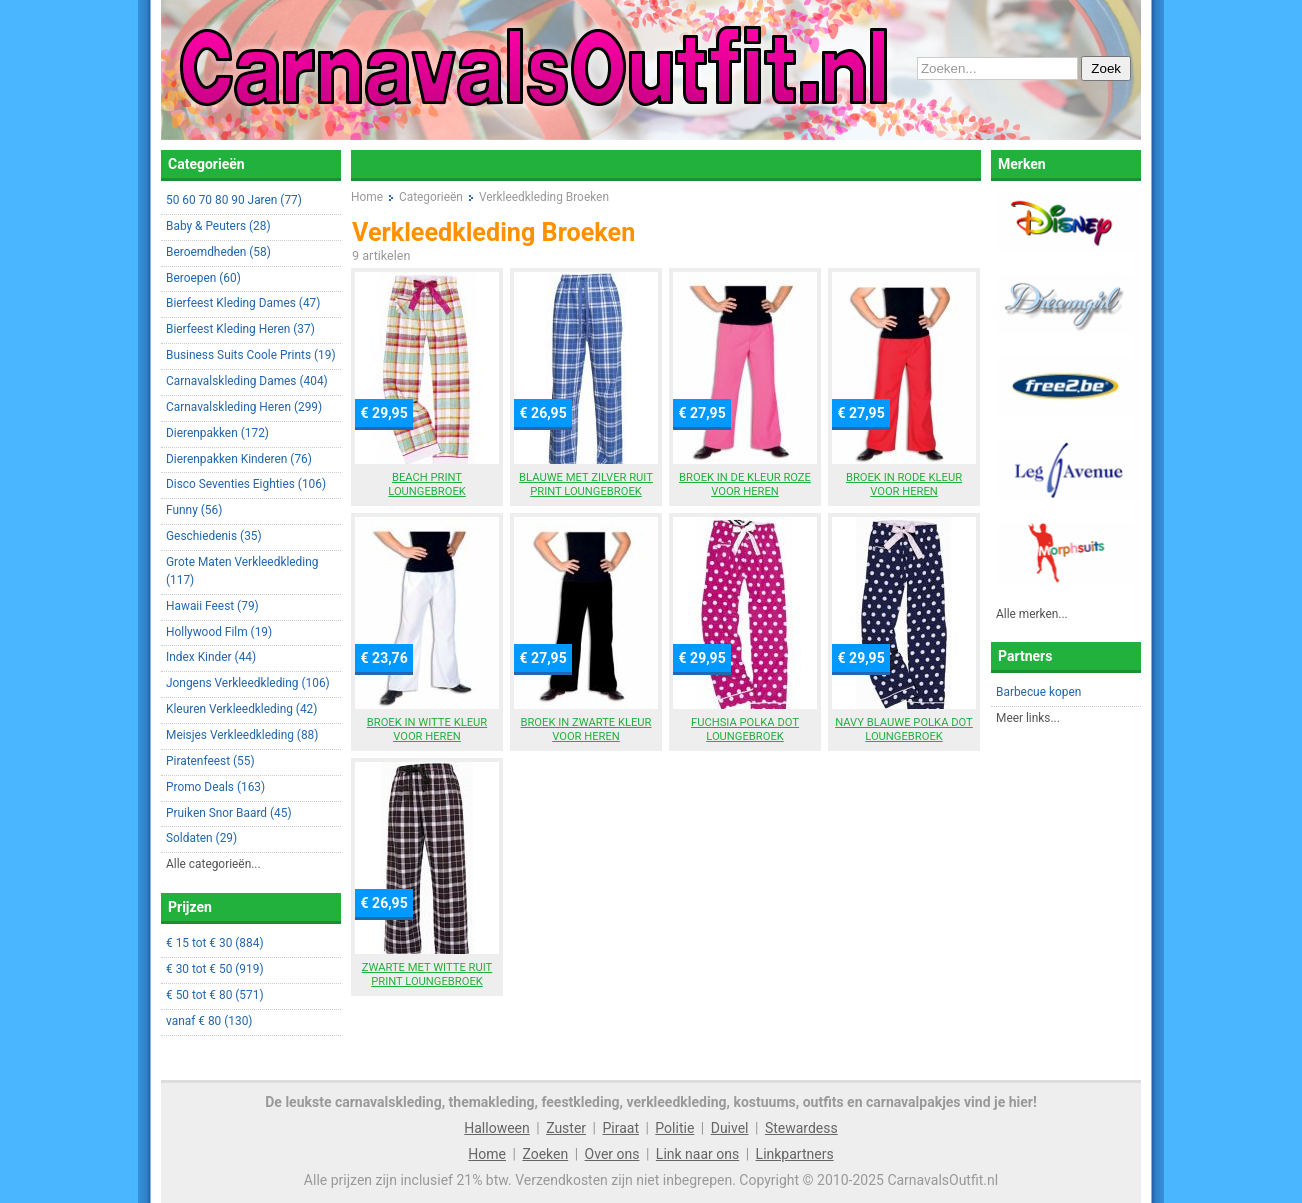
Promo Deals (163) (215, 787)
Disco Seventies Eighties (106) (246, 484)
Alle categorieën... (213, 864)
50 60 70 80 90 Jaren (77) (234, 200)
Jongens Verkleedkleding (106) (248, 683)
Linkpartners (795, 1154)
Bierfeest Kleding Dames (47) (243, 303)
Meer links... (1028, 718)
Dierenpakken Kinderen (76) (239, 459)
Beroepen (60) (203, 278)
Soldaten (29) (201, 838)
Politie (674, 1128)
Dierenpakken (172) (217, 433)
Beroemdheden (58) (218, 252)
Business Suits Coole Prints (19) (251, 355)
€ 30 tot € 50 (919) (215, 969)
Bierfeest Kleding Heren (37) (240, 329)
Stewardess (801, 1128)
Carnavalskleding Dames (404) (247, 381)
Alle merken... (1032, 614)
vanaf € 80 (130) (209, 1021)
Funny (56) (194, 510)
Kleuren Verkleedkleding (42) (241, 709)
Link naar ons (697, 1154)
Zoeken (545, 1154)
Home (487, 1154)
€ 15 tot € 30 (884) (215, 943)
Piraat (620, 1128)
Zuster (566, 1128)
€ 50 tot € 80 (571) (215, 995)
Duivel (730, 1128)
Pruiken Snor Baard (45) (229, 813)
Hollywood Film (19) (219, 632)
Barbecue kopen (1038, 692)
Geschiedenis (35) (214, 536)
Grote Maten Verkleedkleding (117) (242, 571)
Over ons (612, 1154)
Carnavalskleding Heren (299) (244, 407)
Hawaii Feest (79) (212, 606)
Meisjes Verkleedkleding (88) (242, 735)
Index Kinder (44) (211, 657)
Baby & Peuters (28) (218, 226)
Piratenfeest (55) (210, 761)
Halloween (497, 1128)
